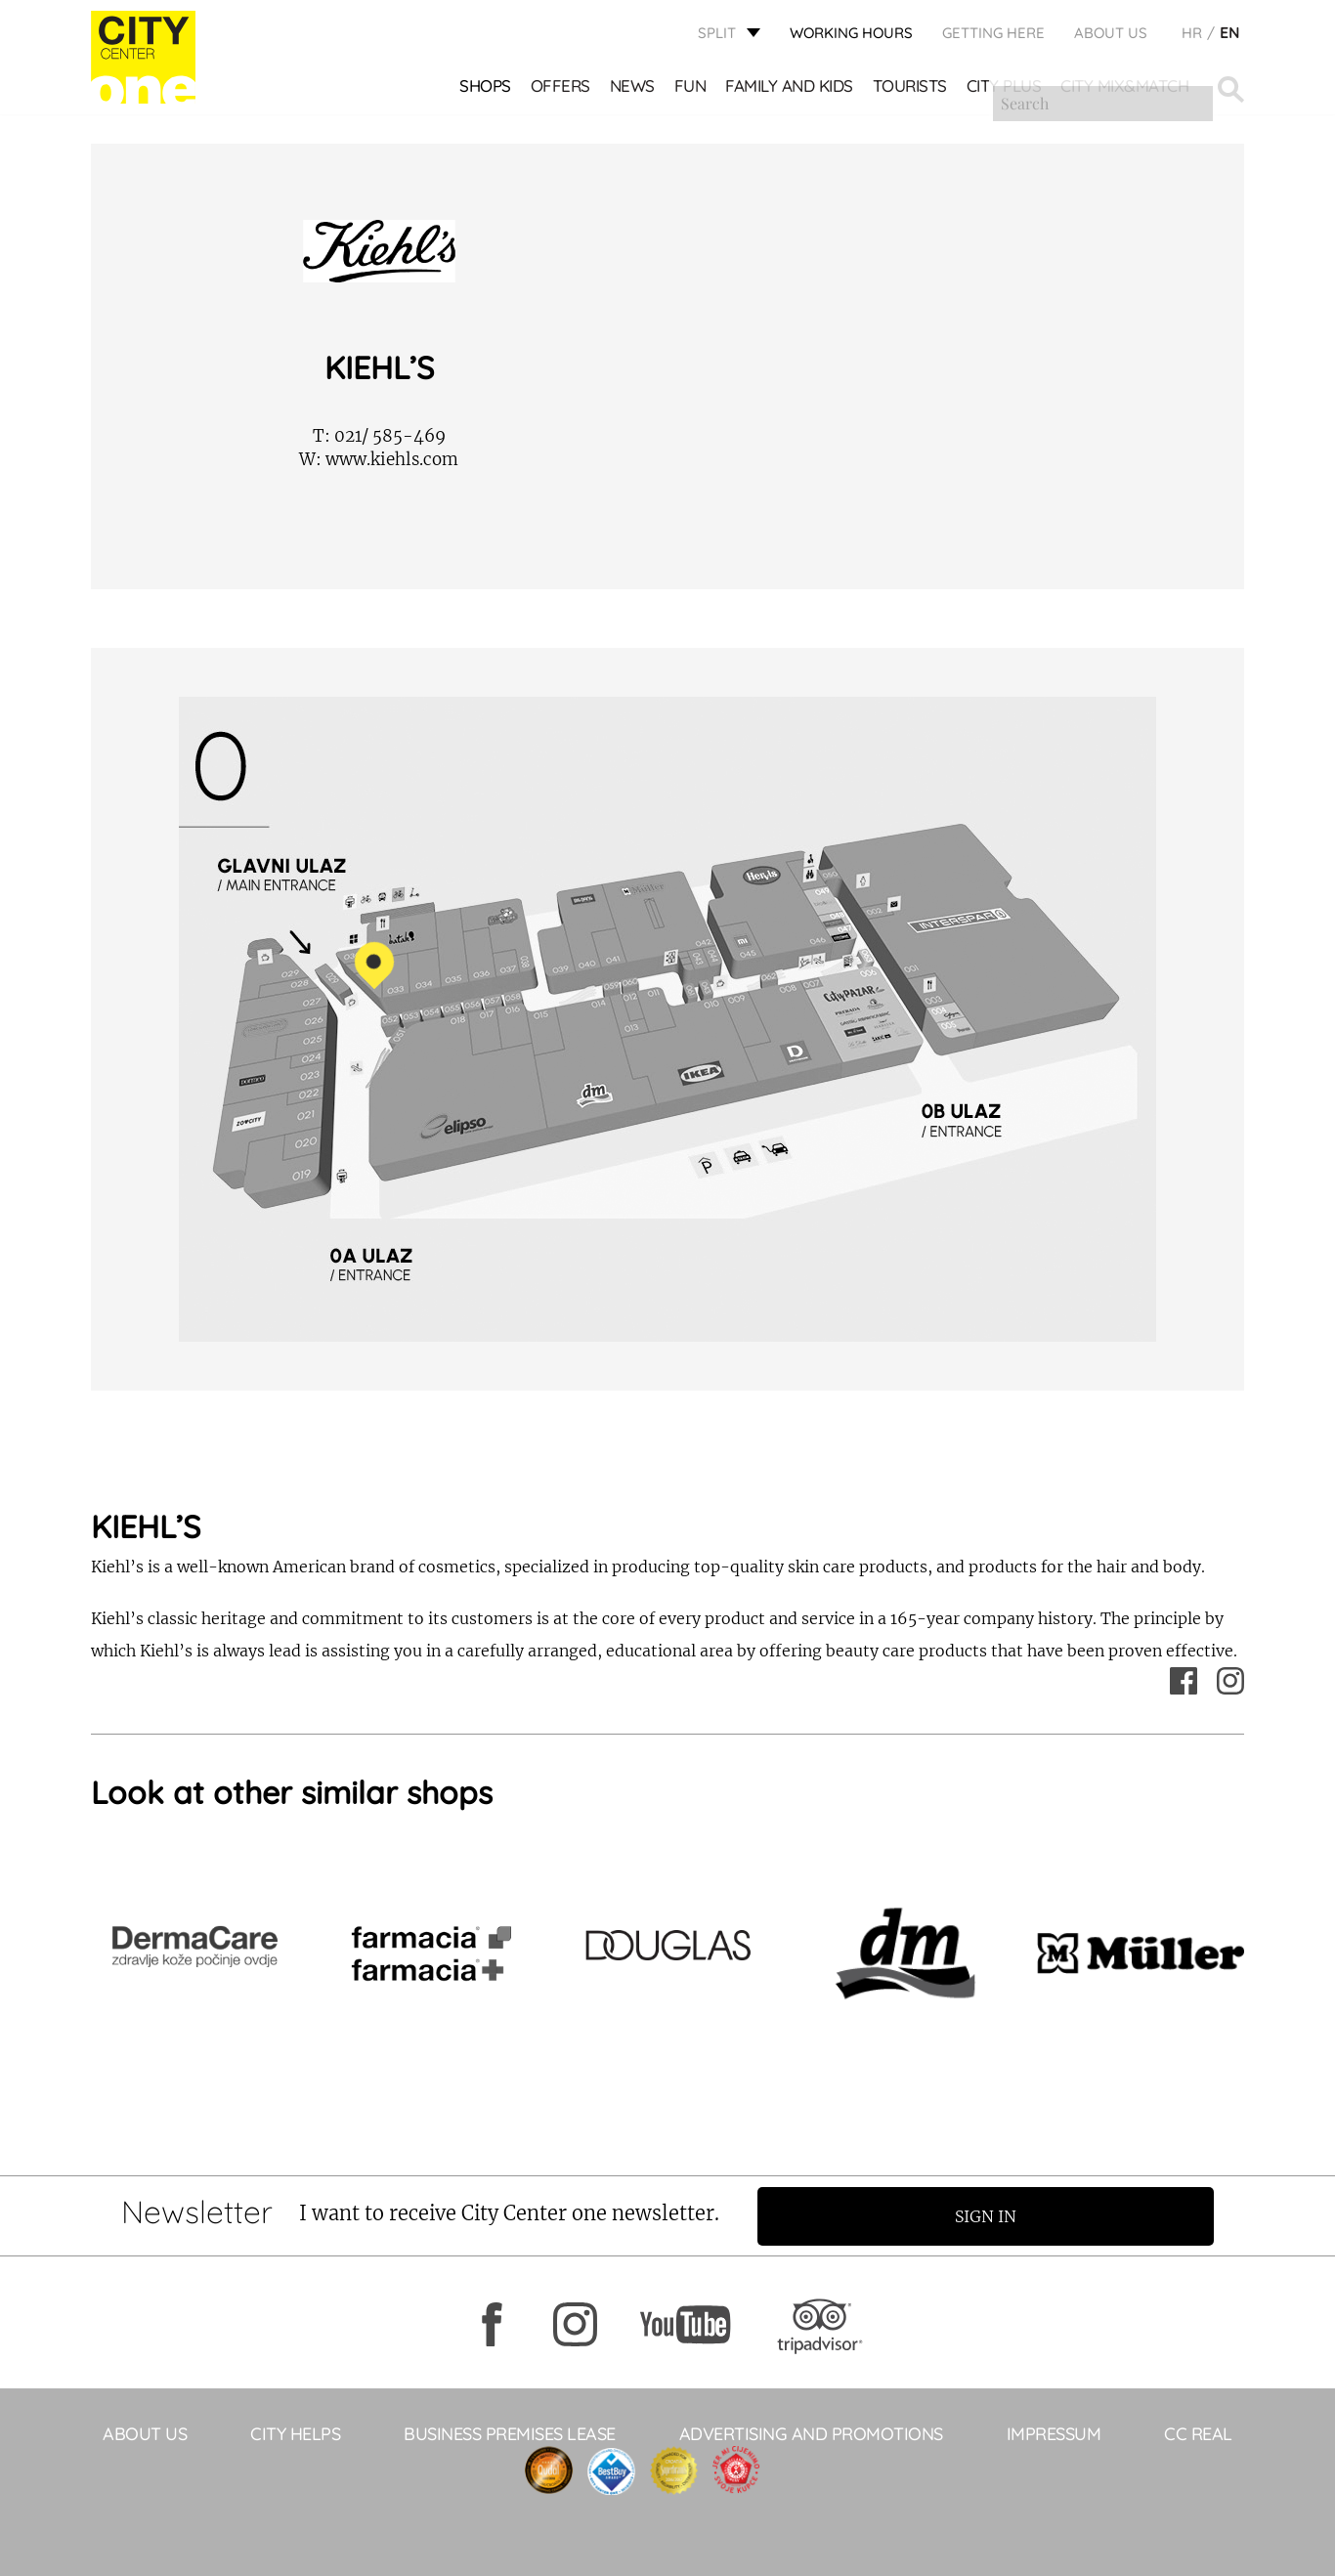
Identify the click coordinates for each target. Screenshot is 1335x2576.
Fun (691, 88)
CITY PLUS (1005, 88)
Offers (561, 88)
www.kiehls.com (378, 459)
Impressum (1054, 2433)
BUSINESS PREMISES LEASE (510, 2433)
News (633, 88)
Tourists (911, 88)
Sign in (994, 2215)
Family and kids (790, 88)
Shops (486, 88)
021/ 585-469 (379, 436)
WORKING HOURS (851, 34)
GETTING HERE (993, 34)
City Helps (295, 2433)
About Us (1110, 34)
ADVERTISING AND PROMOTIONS (811, 2433)
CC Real (1198, 2433)
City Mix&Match (1125, 88)
